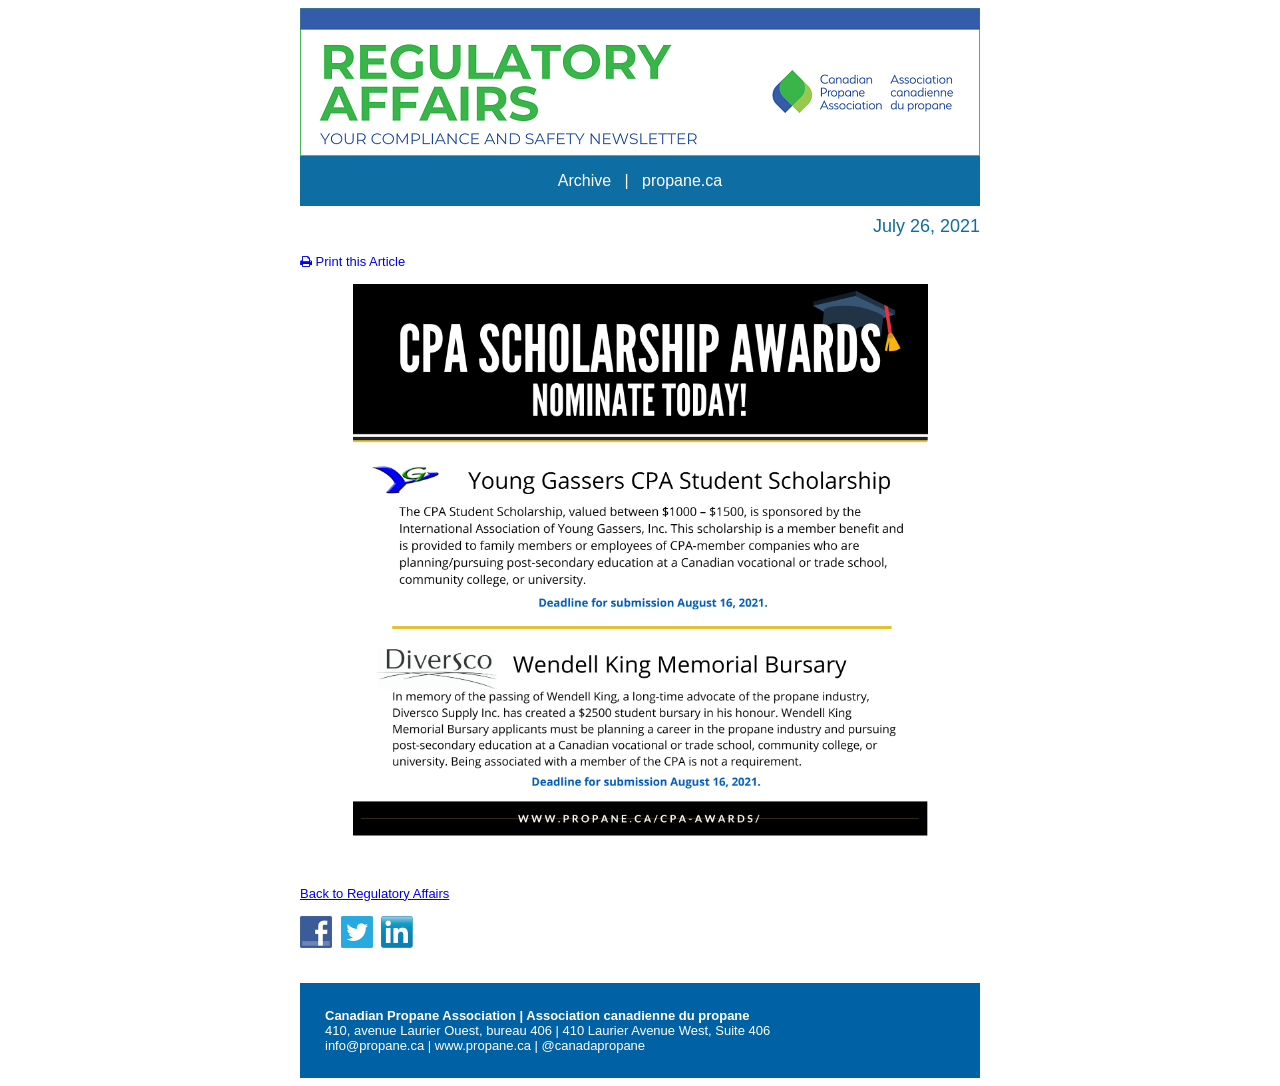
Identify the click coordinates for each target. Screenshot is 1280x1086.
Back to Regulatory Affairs (374, 893)
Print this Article (352, 261)
